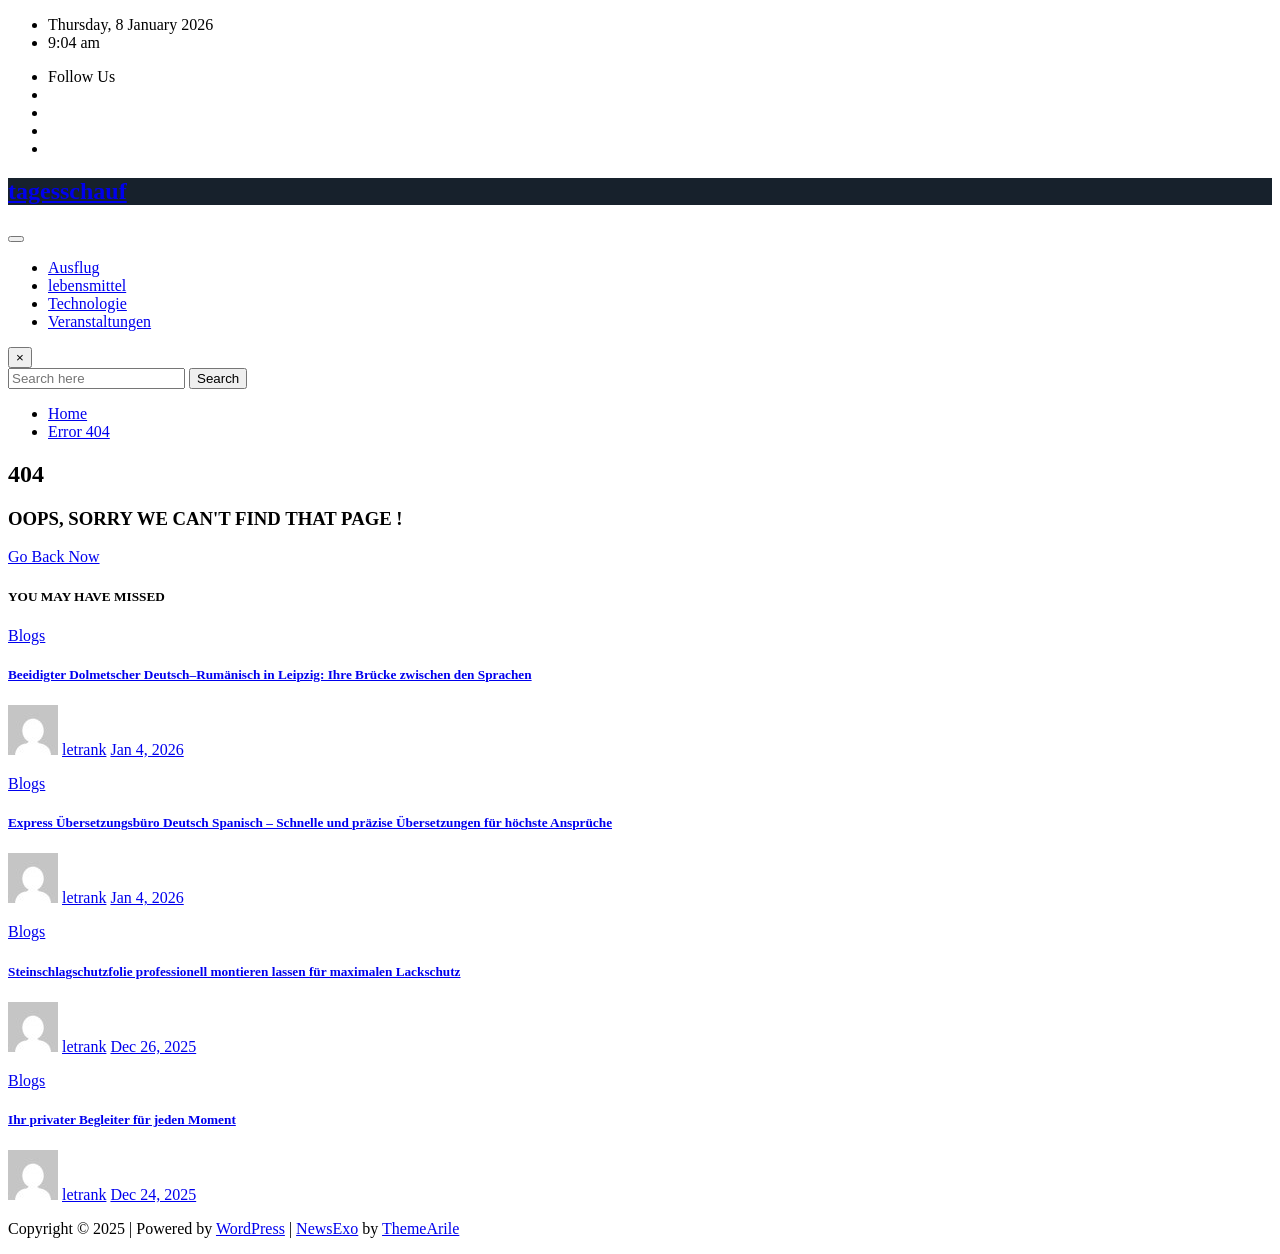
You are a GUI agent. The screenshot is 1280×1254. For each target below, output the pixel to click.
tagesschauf (67, 191)
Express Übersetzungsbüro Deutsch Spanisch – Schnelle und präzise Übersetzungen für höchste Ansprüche (310, 822)
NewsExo (327, 1228)
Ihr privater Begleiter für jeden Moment (122, 1119)
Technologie (87, 303)
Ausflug (74, 267)
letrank (84, 749)
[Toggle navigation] (16, 239)
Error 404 (79, 431)
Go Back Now (54, 556)
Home (67, 413)
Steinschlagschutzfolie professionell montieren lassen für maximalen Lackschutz (234, 971)
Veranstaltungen (99, 321)
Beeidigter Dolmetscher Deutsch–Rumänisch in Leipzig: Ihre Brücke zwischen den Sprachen (270, 674)
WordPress (250, 1228)
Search (218, 378)
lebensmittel (87, 285)
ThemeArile (420, 1228)
